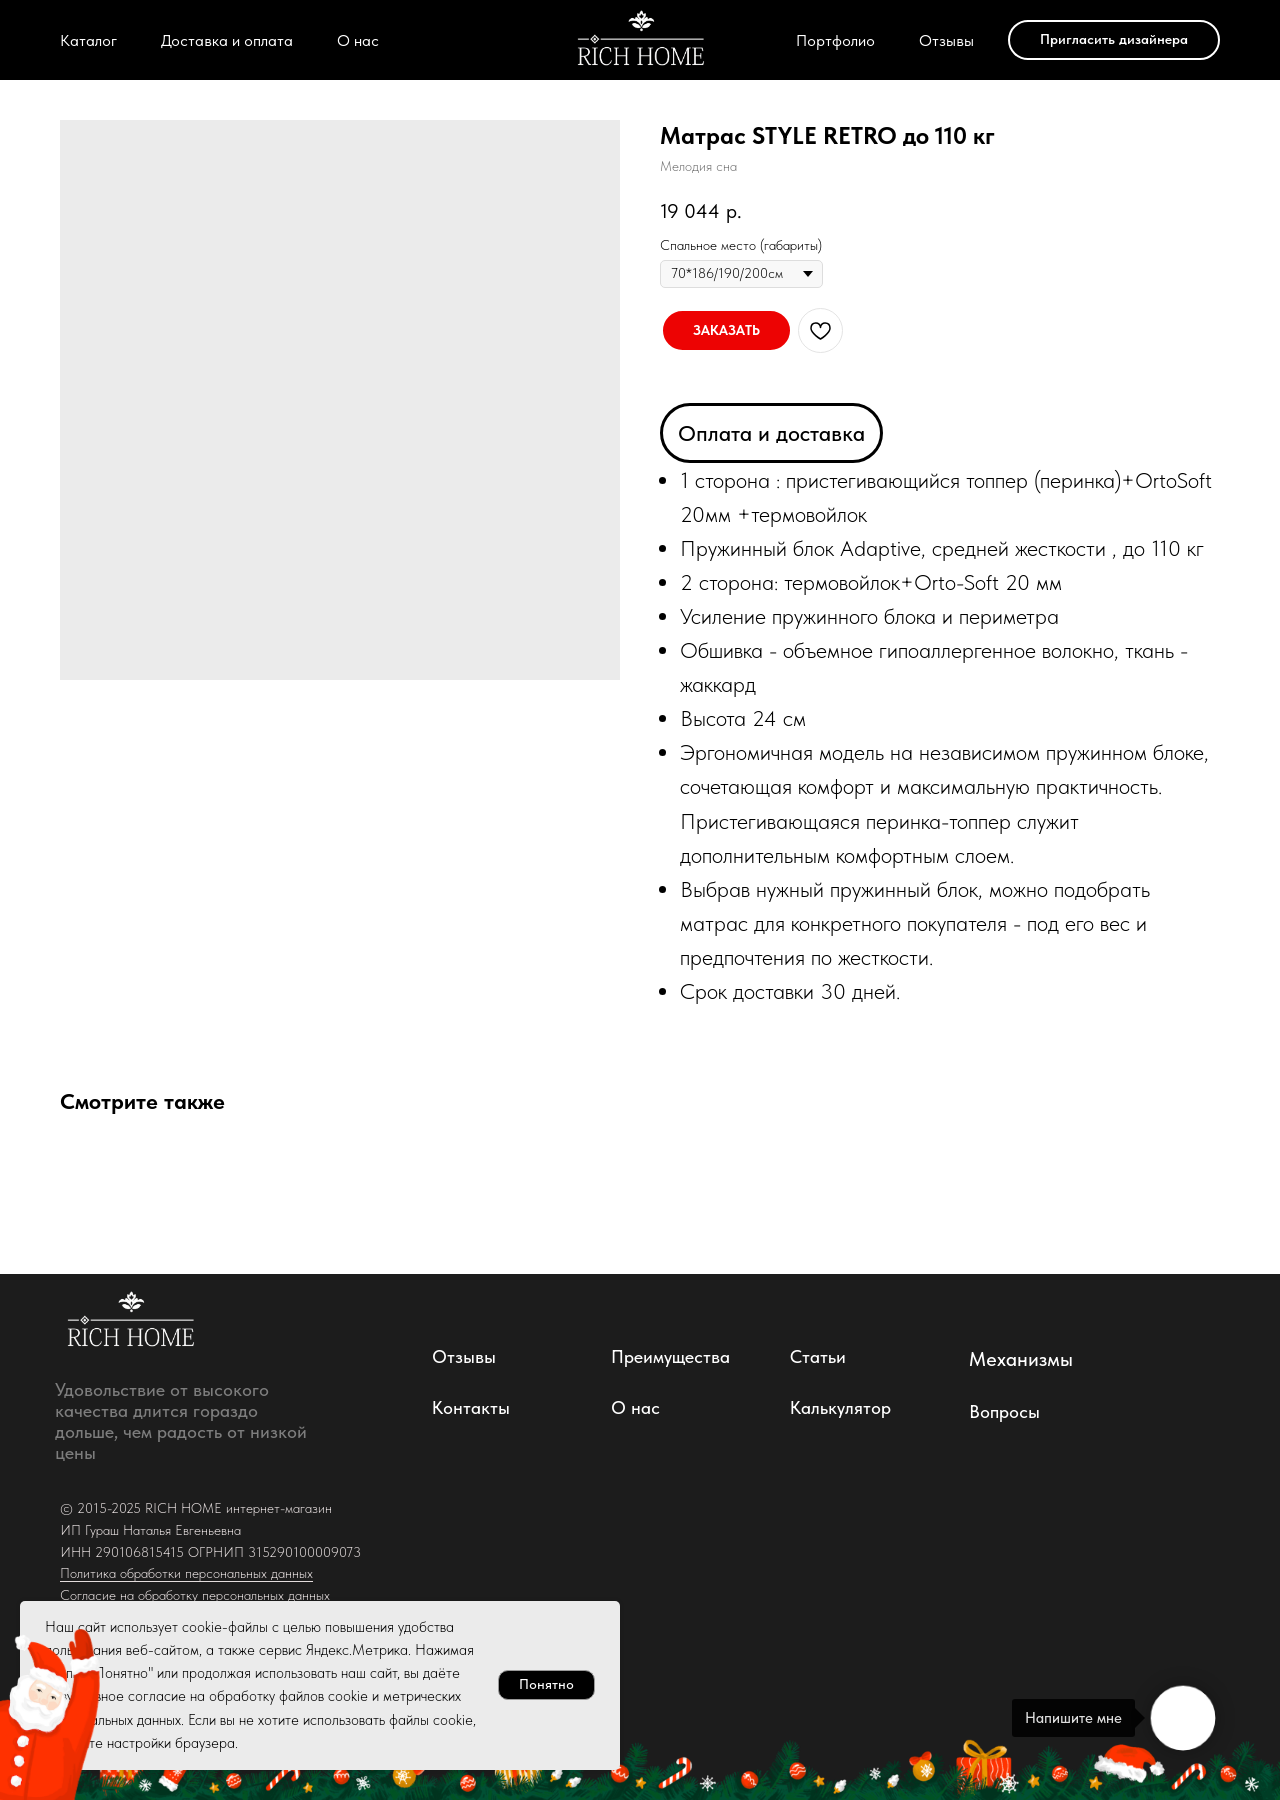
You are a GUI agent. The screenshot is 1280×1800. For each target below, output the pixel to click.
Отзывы (946, 40)
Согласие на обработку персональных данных (195, 1595)
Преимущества (670, 1356)
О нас (358, 40)
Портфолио (835, 40)
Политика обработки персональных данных (186, 1573)
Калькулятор (840, 1407)
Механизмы (1021, 1359)
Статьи (818, 1356)
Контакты (471, 1407)
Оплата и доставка (771, 433)
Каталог (88, 40)
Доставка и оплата (227, 40)
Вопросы (1004, 1411)
